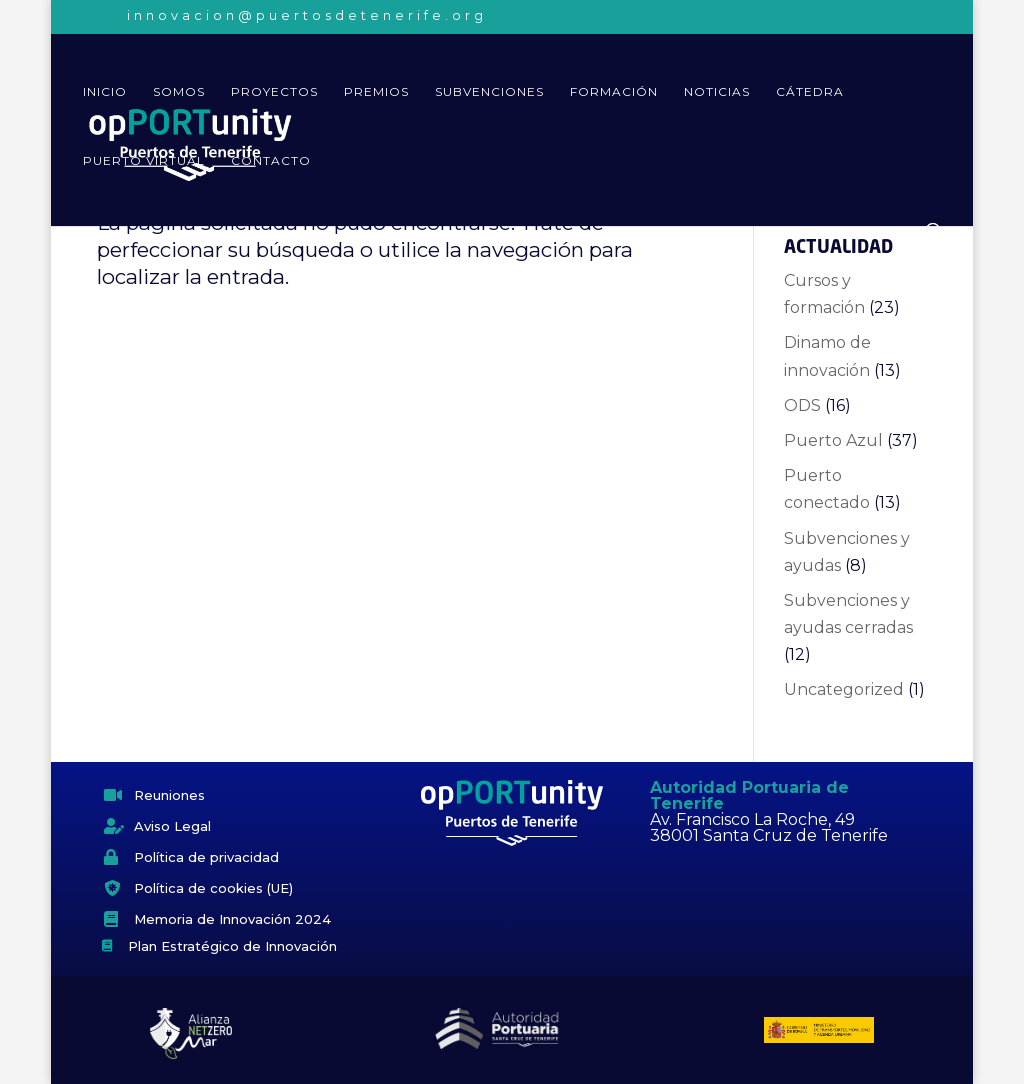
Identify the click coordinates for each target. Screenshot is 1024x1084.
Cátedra (810, 92)
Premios (376, 92)
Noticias (717, 92)
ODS (802, 405)
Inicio (105, 92)
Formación (614, 92)
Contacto (271, 161)
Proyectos (274, 92)
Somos (179, 92)
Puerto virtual (144, 161)
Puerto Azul (833, 440)
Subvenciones (489, 92)
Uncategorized (844, 689)
